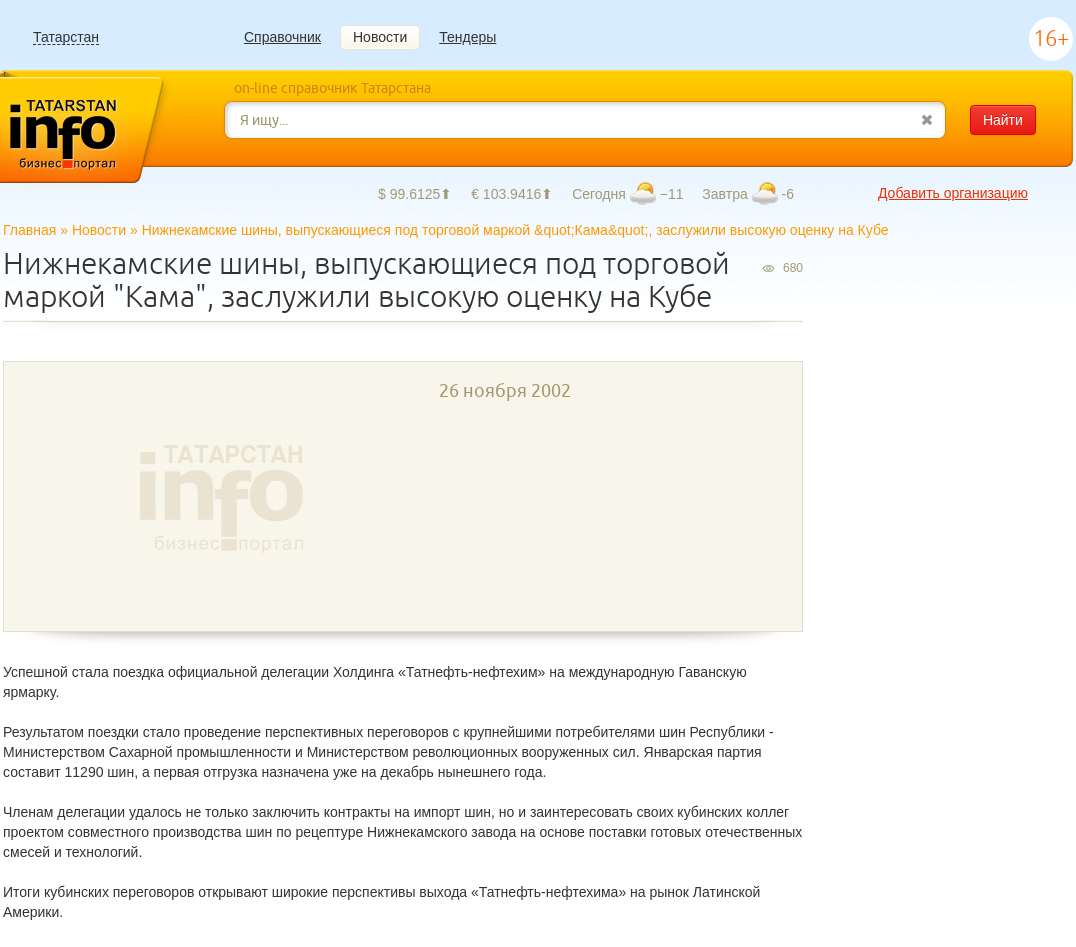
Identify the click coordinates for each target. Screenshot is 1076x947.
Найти (1003, 120)
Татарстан (66, 37)
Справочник (282, 37)
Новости (380, 37)
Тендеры (467, 37)
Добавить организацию (953, 193)
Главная (29, 230)
